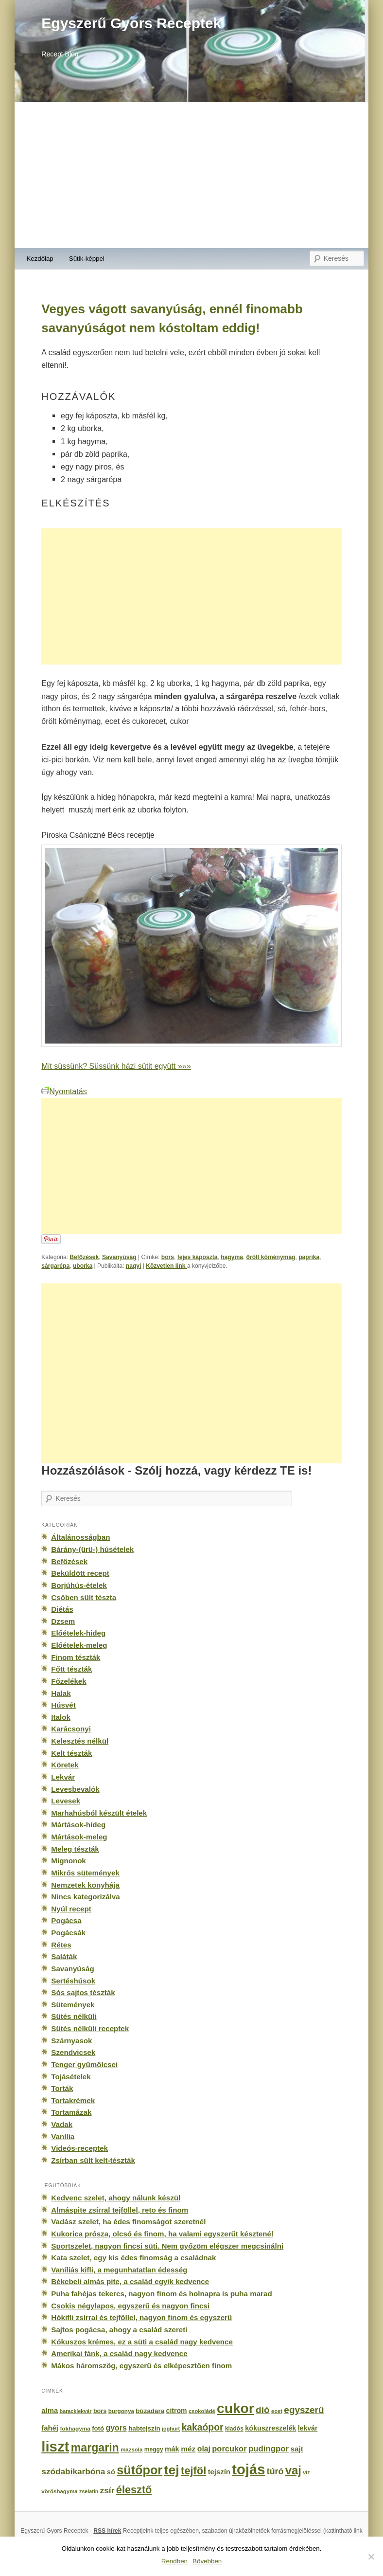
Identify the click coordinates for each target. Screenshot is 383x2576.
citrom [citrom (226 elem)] (176, 2410)
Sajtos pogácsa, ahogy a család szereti (119, 2329)
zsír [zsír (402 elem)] (107, 2490)
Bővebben (207, 2561)
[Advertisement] (191, 175)
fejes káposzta (197, 1257)
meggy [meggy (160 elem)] (153, 2449)
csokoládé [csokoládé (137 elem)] (202, 2411)
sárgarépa (55, 1265)
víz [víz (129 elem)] (306, 2472)
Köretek (64, 1765)
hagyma (232, 1257)
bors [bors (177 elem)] (99, 2411)
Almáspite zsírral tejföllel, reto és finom (119, 2210)
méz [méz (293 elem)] (188, 2449)
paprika (308, 1257)
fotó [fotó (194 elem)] (98, 2428)
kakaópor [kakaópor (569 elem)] (203, 2427)
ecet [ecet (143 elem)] (276, 2411)
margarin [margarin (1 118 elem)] (95, 2447)
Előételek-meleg (79, 1645)
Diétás (62, 1609)
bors (167, 1257)
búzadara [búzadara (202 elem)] (150, 2410)
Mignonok (68, 1860)
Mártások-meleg (79, 1837)
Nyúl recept (71, 1909)
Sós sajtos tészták (83, 1992)
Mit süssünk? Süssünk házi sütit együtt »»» (116, 1066)
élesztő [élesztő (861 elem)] (134, 2490)
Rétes (61, 1945)
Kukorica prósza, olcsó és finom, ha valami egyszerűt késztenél (162, 2234)
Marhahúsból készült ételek (99, 1813)
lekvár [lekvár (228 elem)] (308, 2428)
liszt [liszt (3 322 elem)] (55, 2446)
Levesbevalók (75, 1789)
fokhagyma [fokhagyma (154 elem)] (75, 2428)
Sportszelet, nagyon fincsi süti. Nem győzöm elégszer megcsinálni (167, 2246)
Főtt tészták (71, 1669)
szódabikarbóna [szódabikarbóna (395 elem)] (73, 2471)
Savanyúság (119, 1257)
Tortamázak (71, 2112)
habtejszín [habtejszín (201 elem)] (144, 2428)
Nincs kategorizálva (85, 1896)
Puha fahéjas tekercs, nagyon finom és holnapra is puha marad (161, 2293)
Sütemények (72, 2004)
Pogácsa (66, 1920)
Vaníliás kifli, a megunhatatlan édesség (119, 2270)
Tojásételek (70, 2076)
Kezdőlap (39, 258)
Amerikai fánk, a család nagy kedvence (119, 2353)
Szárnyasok (71, 2040)
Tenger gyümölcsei (84, 2064)
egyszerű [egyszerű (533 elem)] (304, 2410)
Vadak (61, 2124)
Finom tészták (75, 1657)
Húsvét (63, 1705)
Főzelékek (68, 1681)
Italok (60, 1717)
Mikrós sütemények (85, 1873)
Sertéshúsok (73, 1981)
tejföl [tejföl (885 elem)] (193, 2471)
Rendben (174, 2561)
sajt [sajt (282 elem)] (297, 2449)
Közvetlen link (166, 1265)
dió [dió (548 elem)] (263, 2410)
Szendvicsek (73, 2052)
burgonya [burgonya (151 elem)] (121, 2411)
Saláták (64, 1956)
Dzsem (63, 1621)
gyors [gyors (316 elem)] (115, 2428)
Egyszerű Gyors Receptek (131, 23)
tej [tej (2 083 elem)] (171, 2470)
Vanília (62, 2136)
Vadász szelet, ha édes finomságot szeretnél (128, 2221)
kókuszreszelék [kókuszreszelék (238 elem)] (270, 2428)
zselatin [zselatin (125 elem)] (88, 2491)
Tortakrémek (73, 2100)
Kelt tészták (71, 1753)
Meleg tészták (75, 1849)
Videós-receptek (79, 2148)
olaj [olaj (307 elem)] (203, 2449)
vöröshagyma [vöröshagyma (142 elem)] (59, 2491)
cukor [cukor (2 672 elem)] (235, 2408)
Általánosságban (80, 1537)
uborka (82, 1265)
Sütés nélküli (73, 2016)
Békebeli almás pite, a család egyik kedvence (130, 2281)
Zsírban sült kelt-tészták (93, 2160)
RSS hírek (107, 2530)
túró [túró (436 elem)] (275, 2471)
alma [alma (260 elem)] (49, 2410)
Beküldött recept (80, 1573)
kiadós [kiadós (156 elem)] (234, 2428)
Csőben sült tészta (83, 1597)
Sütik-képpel (86, 258)
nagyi (133, 1265)
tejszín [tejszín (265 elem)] (219, 2472)
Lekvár (63, 1777)
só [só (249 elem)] (111, 2472)
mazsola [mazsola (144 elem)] (131, 2449)
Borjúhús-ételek (78, 1585)
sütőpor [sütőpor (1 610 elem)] (139, 2470)
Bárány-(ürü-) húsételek (92, 1549)
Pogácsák (68, 1932)
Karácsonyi (71, 1729)
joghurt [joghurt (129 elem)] (171, 2429)
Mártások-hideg (78, 1824)
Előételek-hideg (78, 1633)
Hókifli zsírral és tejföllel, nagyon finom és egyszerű (141, 2317)
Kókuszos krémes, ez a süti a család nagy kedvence (142, 2342)
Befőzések (84, 1257)
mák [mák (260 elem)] (172, 2449)
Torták (62, 2088)
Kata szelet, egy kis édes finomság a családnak (133, 2257)
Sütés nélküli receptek (90, 2028)
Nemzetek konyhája (85, 1885)
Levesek (65, 1801)
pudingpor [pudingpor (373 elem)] (268, 2448)
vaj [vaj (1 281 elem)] (293, 2470)
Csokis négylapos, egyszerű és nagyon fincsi (130, 2306)
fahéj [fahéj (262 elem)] (49, 2428)
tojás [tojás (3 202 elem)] (248, 2469)
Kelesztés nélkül (79, 1741)
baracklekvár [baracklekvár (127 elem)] (76, 2411)
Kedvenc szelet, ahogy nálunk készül (115, 2198)
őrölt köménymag (271, 1257)
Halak (60, 1693)
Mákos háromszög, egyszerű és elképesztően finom (141, 2365)
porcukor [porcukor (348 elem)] (229, 2448)
